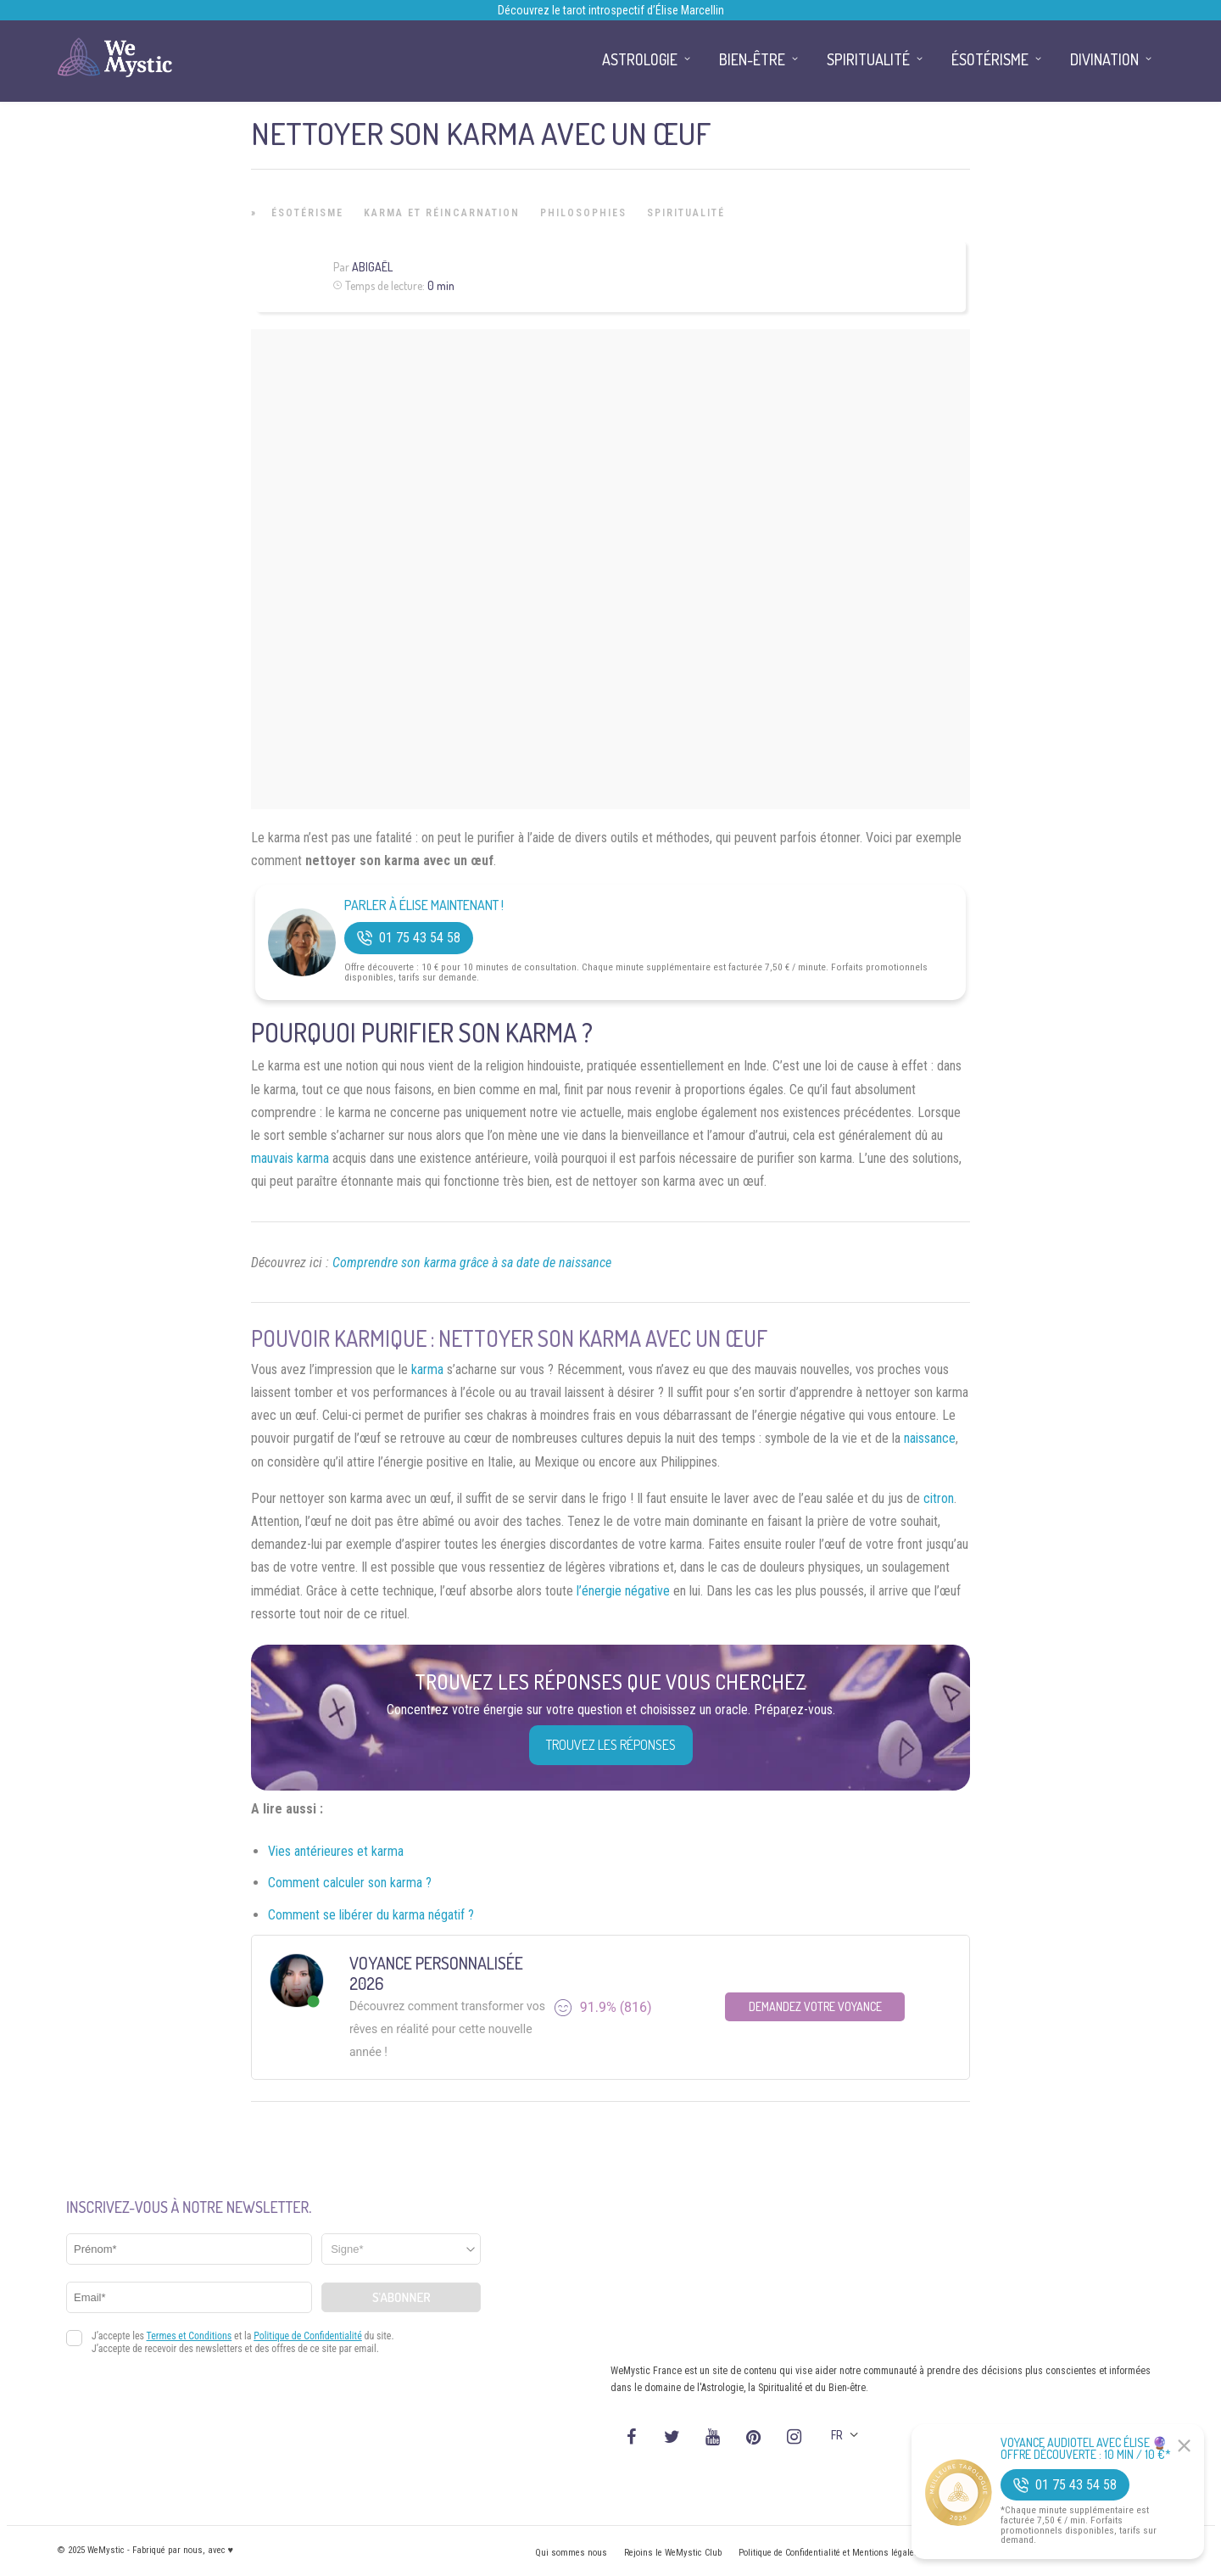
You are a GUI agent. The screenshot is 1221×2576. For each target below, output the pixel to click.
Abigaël (372, 267)
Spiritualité (686, 213)
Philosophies (583, 213)
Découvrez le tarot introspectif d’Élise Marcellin (611, 10)
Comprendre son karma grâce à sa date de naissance (471, 1262)
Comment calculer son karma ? (350, 1883)
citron (938, 1498)
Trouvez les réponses (611, 1744)
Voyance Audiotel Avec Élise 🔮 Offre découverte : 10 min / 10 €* (1086, 2449)
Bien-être (752, 59)
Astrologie (639, 59)
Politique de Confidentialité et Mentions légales (829, 2552)
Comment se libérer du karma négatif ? (371, 1915)
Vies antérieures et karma (336, 1851)
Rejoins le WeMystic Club (673, 2552)
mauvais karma (290, 1158)
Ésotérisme (307, 213)
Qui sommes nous (571, 2552)
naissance (930, 1438)
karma (427, 1369)
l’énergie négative (623, 1591)
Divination (1104, 59)
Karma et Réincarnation (442, 213)
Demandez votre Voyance (815, 2006)
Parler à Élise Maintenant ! (424, 905)
